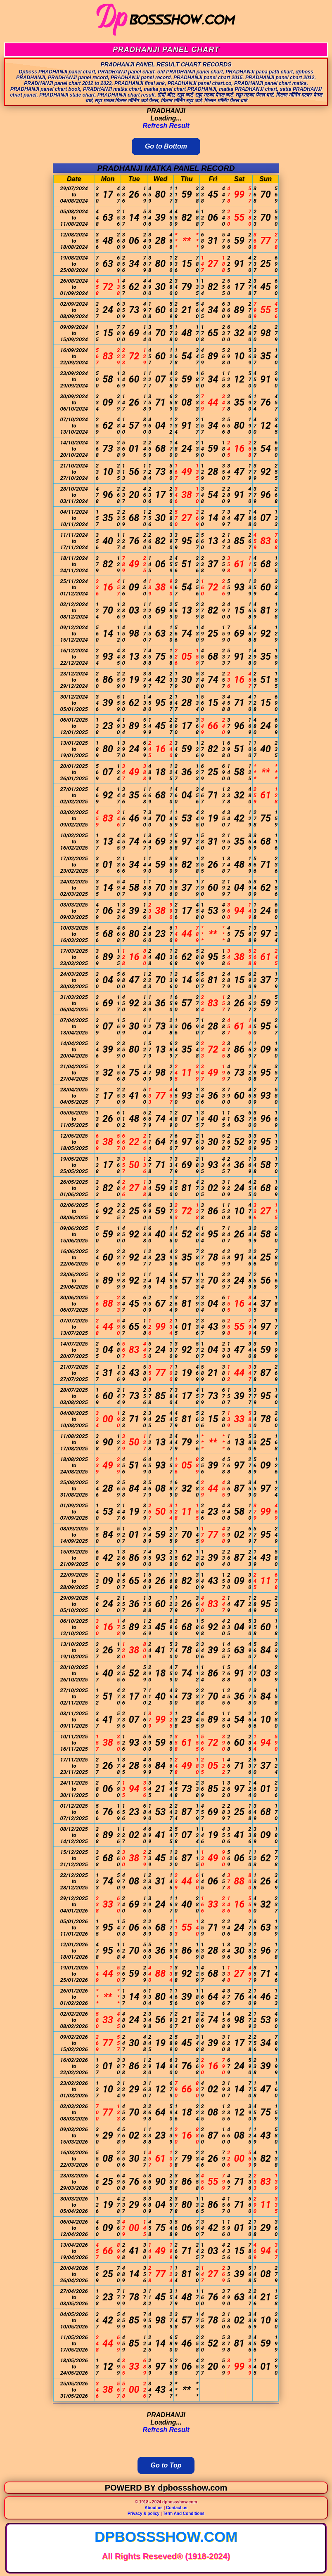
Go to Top (166, 2465)
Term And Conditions (184, 2513)
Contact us (176, 2507)
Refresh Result (166, 125)
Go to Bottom (166, 146)
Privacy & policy (143, 2513)
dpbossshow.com (166, 2537)
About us (153, 2507)
